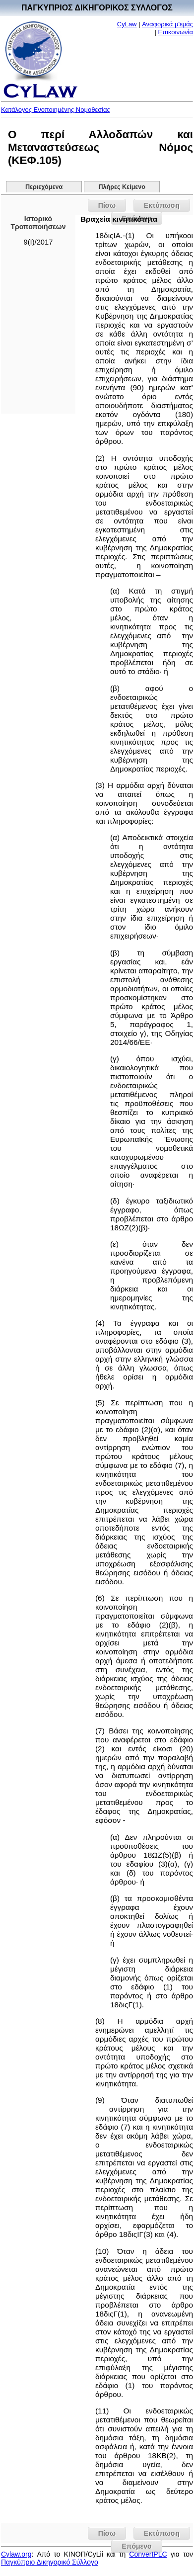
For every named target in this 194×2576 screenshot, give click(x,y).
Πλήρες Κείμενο (121, 186)
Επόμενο (136, 2546)
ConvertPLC (148, 2554)
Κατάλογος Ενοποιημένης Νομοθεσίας (55, 109)
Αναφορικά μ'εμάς (167, 24)
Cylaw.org (16, 2554)
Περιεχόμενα (44, 186)
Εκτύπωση (162, 205)
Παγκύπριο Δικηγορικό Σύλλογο (49, 2562)
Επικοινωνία (175, 32)
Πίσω (107, 205)
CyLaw (127, 24)
